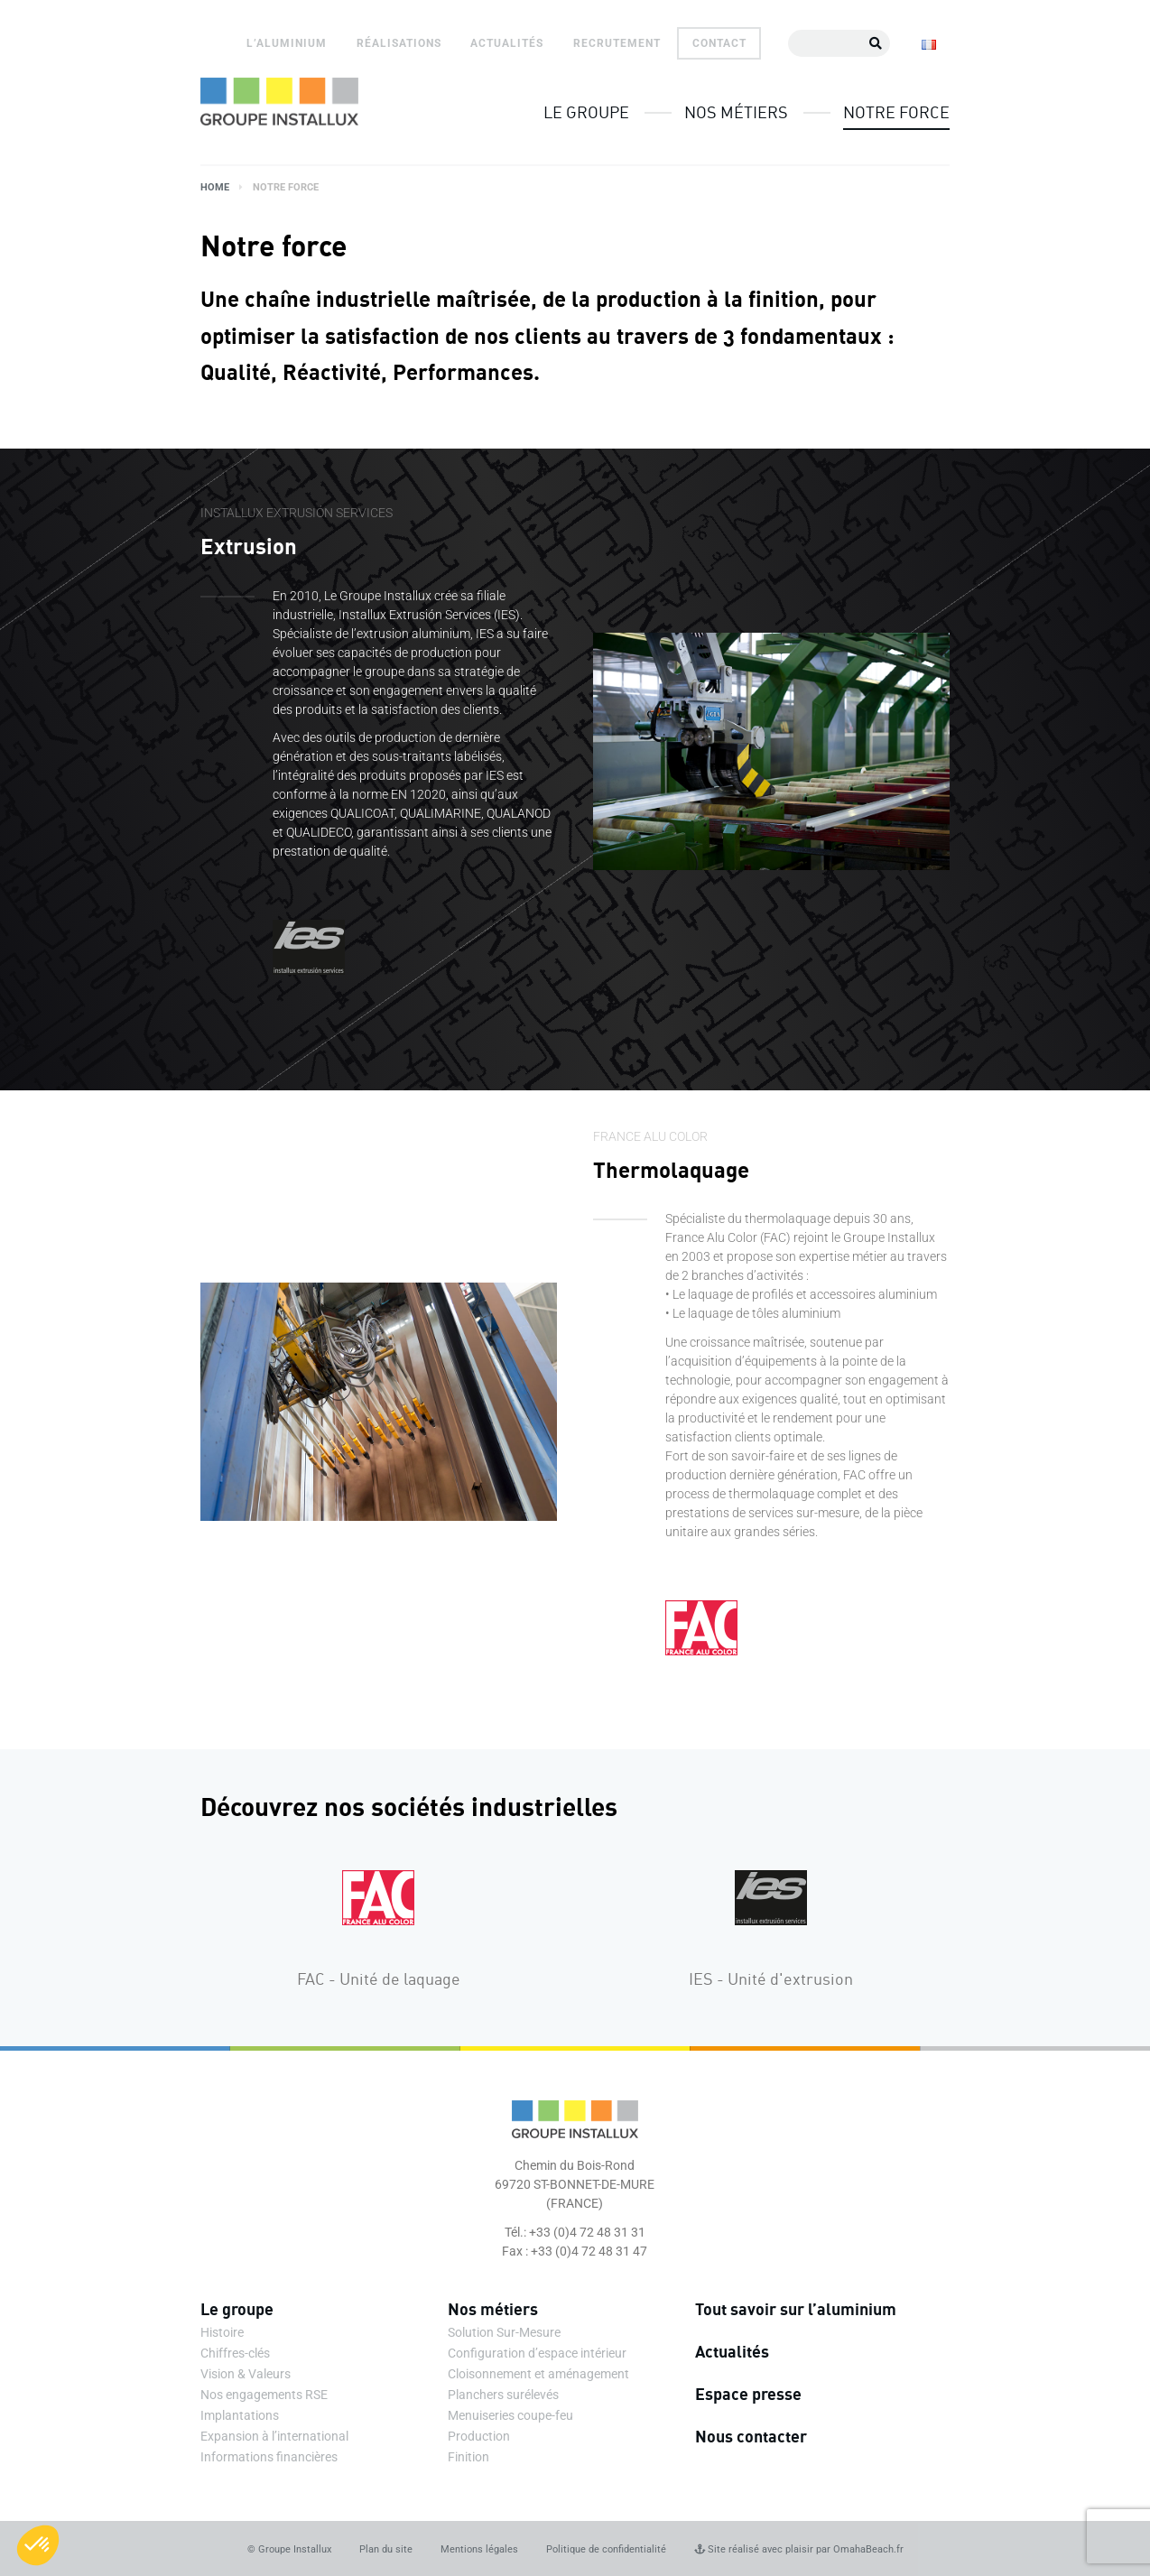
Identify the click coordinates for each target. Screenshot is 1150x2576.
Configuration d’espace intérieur (537, 2353)
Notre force (896, 112)
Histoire (222, 2332)
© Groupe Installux (289, 2549)
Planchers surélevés (503, 2394)
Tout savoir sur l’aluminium (795, 2309)
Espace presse (748, 2394)
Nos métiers (736, 112)
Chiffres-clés (235, 2353)
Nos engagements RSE (264, 2394)
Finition (468, 2457)
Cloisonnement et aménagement (538, 2374)
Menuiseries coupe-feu (510, 2415)
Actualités (506, 43)
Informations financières (269, 2457)
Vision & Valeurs (245, 2374)
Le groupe (586, 112)
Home (214, 187)
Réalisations (399, 43)
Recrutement (617, 43)
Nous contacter (751, 2436)
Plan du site (386, 2549)
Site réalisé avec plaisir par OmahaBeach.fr (799, 2549)
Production (479, 2436)
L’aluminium (286, 43)
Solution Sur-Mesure (504, 2332)
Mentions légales (479, 2549)
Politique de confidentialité (606, 2549)
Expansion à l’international (274, 2436)
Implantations (239, 2415)
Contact (719, 43)
